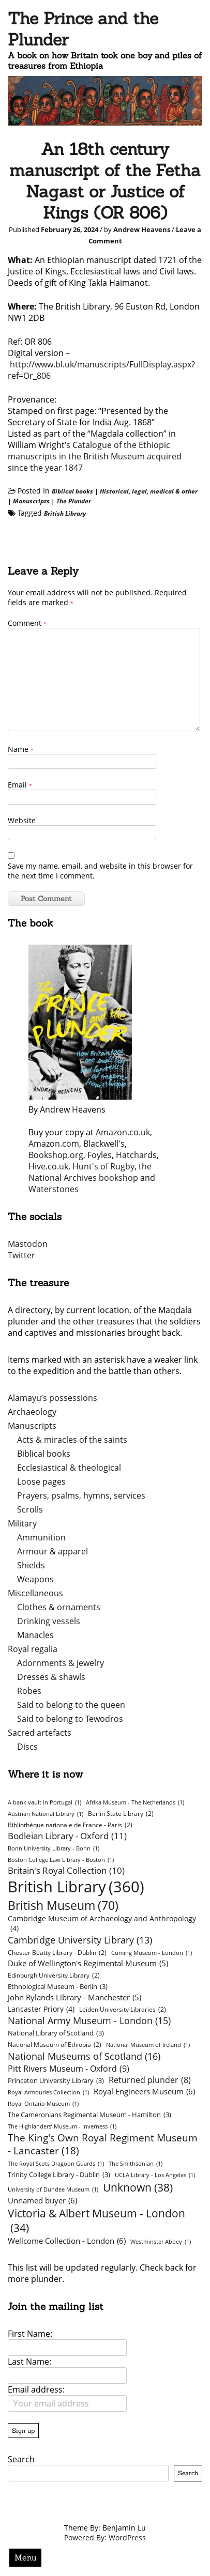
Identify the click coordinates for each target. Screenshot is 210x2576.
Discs (27, 1746)
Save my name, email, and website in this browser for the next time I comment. (100, 871)
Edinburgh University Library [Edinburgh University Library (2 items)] (54, 1975)
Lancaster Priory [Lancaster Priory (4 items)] (41, 2009)
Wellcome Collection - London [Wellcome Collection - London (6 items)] (67, 2240)
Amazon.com (53, 1143)
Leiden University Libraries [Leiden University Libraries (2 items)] (122, 2009)
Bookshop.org (55, 1155)
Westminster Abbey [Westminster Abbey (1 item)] (160, 2241)
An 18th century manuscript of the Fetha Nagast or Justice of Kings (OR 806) (105, 180)
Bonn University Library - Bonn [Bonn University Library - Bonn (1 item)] (53, 1848)
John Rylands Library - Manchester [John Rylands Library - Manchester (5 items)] (74, 1997)
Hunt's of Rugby (103, 1166)
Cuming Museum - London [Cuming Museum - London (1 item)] (151, 1952)
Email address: (36, 2389)
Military (22, 1523)
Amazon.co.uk (123, 1132)
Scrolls (30, 1509)
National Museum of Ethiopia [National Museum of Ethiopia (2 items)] (54, 2044)
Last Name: (29, 2361)
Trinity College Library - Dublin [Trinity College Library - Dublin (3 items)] (59, 2174)
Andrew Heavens (141, 229)
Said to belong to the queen (71, 1704)
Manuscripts (31, 501)
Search (21, 2459)
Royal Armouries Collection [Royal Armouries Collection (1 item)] (48, 2092)
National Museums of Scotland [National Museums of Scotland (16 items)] (84, 2055)
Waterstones (53, 1189)
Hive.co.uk (48, 1166)
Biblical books (72, 491)
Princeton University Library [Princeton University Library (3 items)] (56, 2080)
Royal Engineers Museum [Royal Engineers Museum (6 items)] (144, 2091)
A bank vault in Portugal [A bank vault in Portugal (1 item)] (44, 1802)
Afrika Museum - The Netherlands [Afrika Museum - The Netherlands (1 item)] (135, 1802)
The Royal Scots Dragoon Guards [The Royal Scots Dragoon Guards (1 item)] (56, 2163)
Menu (25, 2557)
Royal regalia (32, 1649)
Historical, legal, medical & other (149, 491)
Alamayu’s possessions (52, 1397)
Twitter (21, 1255)
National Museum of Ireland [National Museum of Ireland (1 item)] (148, 2044)
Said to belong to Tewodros (70, 1718)
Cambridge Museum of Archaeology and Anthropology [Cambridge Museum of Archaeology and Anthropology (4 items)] (102, 1923)
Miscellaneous (35, 1593)
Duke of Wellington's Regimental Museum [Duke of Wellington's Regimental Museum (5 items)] (88, 1963)
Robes (29, 1690)
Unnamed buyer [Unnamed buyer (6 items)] (42, 2200)
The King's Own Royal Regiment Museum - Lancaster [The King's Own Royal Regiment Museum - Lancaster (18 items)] (103, 2144)
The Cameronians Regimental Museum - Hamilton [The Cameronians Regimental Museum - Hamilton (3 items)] (89, 2114)
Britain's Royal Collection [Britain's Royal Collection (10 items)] (66, 1870)
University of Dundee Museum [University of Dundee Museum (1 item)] (53, 2189)
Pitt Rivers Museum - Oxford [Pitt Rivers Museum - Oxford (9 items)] (68, 2068)
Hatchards (136, 1155)
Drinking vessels (48, 1621)
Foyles (99, 1155)
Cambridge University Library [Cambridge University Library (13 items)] (80, 1940)
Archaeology (32, 1411)
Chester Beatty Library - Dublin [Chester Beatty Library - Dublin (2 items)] (57, 1952)
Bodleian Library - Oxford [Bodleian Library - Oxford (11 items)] (67, 1836)
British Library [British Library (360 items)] (76, 1886)
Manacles (35, 1635)
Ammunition (41, 1537)
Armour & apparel (52, 1551)
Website (22, 820)
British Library (65, 513)
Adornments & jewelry (60, 1663)
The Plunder (73, 501)
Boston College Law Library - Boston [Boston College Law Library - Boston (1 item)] (61, 1859)
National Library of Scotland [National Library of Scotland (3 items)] (56, 2033)
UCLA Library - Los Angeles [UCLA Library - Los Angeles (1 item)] (155, 2175)
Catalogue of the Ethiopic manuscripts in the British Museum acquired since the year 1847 (95, 456)
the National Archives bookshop (90, 1172)
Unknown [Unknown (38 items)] (138, 2187)
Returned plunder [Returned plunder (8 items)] (150, 2080)
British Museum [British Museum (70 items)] (63, 1905)
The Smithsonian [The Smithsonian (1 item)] (135, 2163)
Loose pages (41, 1481)
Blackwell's (104, 1143)
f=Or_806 (33, 375)
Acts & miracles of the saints (72, 1439)
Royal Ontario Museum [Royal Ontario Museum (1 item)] (43, 2103)
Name (21, 749)
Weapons (35, 1579)
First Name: (30, 2333)
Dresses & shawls (51, 1677)
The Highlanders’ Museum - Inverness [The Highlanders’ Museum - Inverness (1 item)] (62, 2126)
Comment (27, 623)
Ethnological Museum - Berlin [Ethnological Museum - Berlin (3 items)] (58, 1986)
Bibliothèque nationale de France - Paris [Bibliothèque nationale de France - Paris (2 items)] (70, 1825)
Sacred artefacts (39, 1732)
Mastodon (28, 1244)
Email (20, 785)
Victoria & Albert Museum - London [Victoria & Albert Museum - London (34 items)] (96, 2220)
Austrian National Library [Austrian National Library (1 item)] (45, 1813)
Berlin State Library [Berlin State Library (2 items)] (121, 1813)
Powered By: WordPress (105, 2537)
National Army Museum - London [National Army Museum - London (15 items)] (89, 2020)
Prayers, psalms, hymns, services (81, 1495)
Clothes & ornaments (58, 1607)
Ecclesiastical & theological (69, 1467)
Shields (31, 1565)
